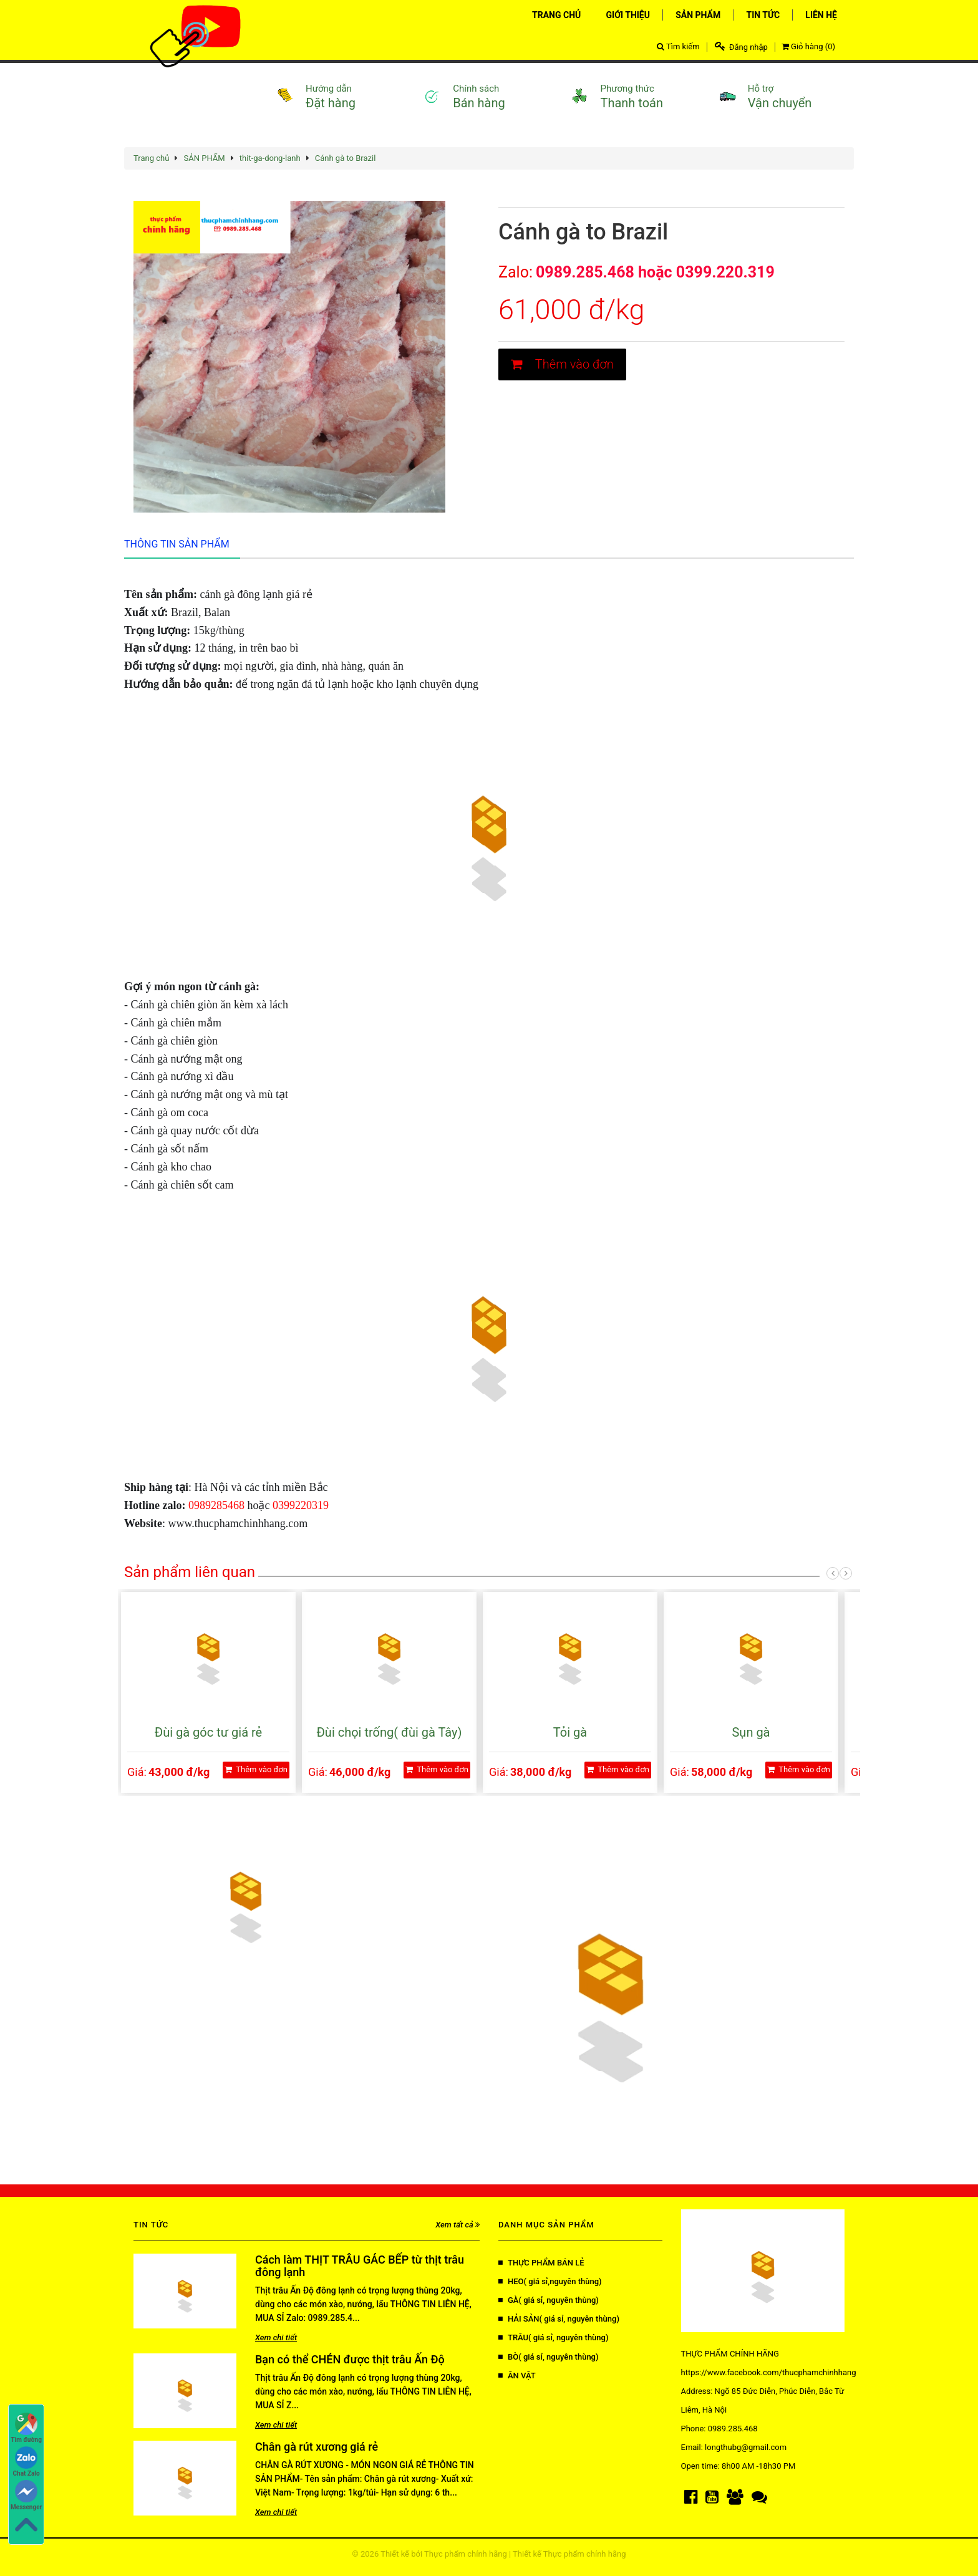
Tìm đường (26, 2428)
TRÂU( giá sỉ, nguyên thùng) (553, 2337)
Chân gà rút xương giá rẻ (316, 2446)
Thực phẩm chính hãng (465, 2554)
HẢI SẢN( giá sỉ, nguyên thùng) (558, 2318)
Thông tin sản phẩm (177, 544)
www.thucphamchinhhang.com (238, 1523)
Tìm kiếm (678, 46)
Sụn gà (751, 1732)
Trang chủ (151, 158)
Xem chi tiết (276, 2337)
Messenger (26, 2495)
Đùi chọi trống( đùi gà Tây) (389, 1732)
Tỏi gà (570, 1732)
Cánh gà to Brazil (345, 158)
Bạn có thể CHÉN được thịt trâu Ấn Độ (350, 2359)
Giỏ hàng (808, 46)
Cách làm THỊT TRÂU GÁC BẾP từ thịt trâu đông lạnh (359, 2266)
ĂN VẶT (517, 2375)
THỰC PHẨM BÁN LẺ (541, 2262)
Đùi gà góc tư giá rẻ (208, 1732)
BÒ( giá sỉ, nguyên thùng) (548, 2356)
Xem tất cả (457, 2224)
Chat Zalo (26, 2461)
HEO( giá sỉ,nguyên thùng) (550, 2281)
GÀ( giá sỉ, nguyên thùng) (548, 2300)
